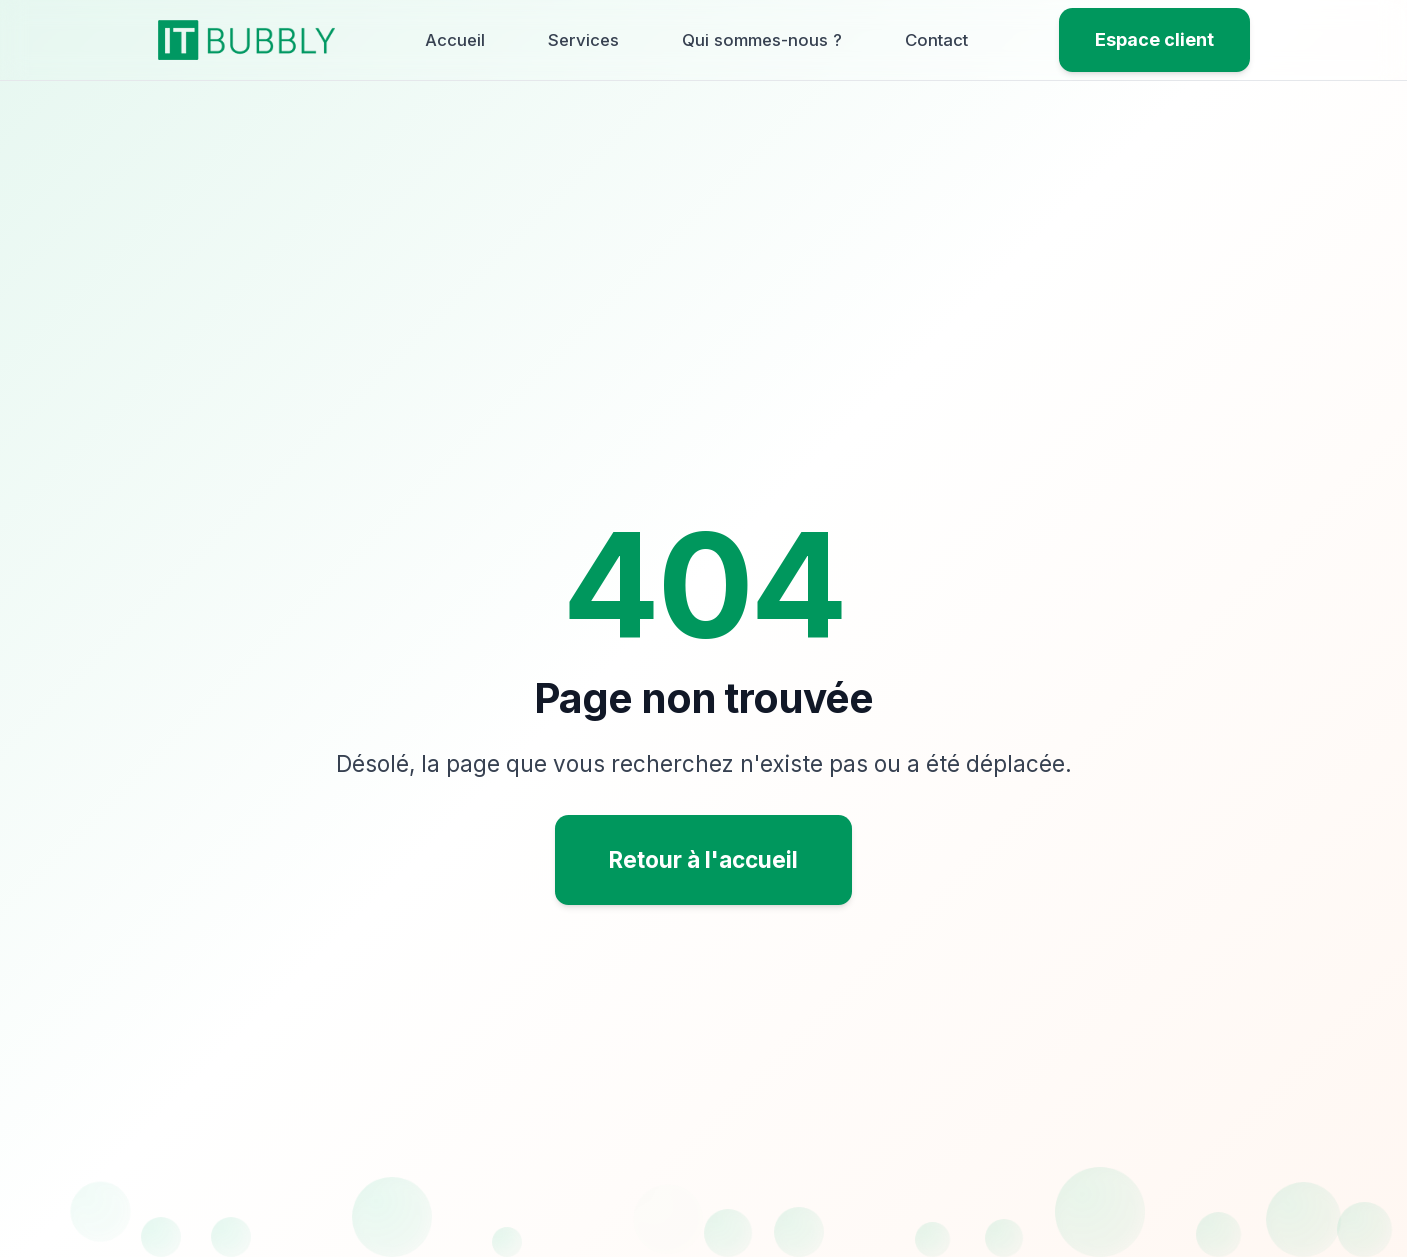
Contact (936, 40)
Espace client (1154, 39)
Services (583, 40)
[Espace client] (1154, 40)
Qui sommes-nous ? (762, 40)
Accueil (455, 40)
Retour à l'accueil (703, 859)
